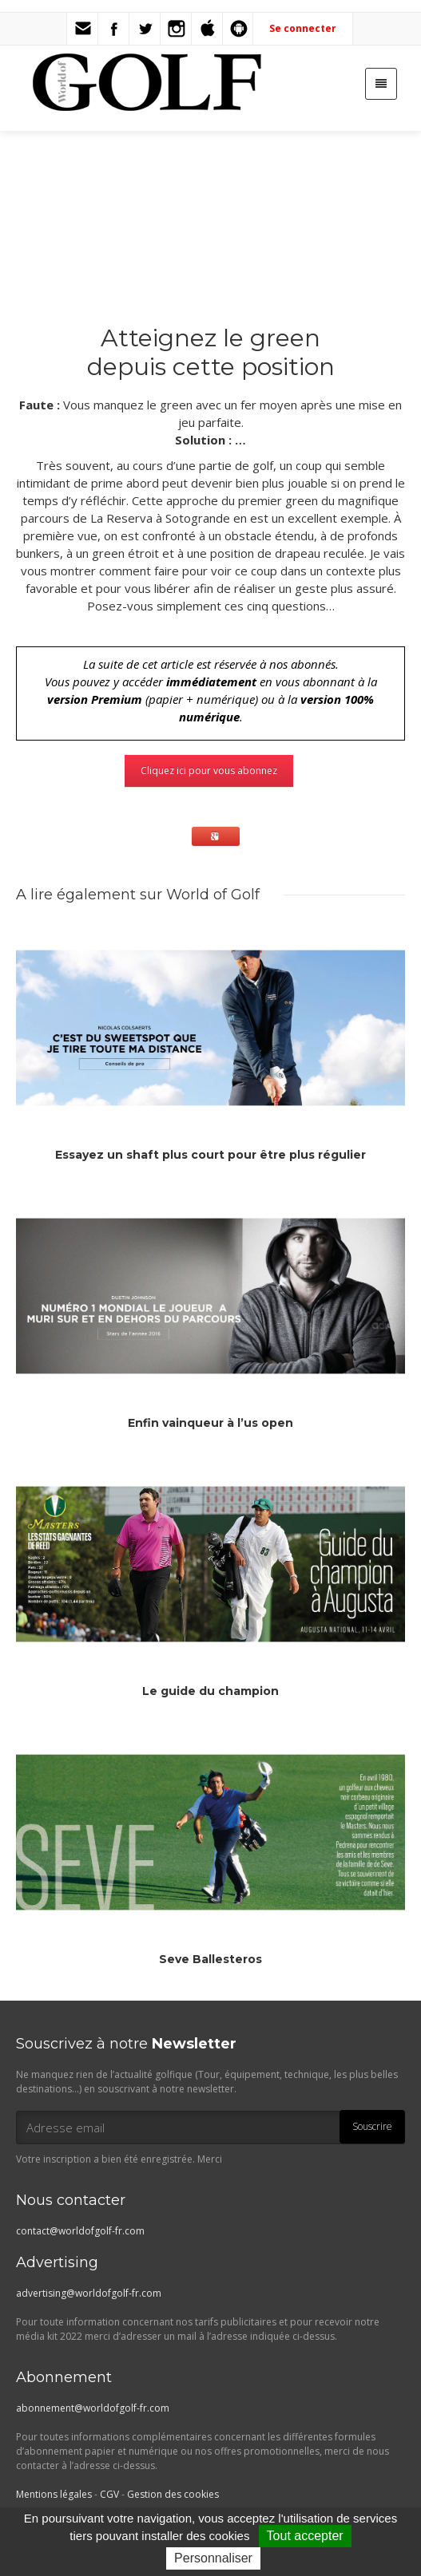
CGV (109, 2494)
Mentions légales (54, 2494)
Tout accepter (305, 2535)
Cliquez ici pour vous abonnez (209, 770)
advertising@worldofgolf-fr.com (88, 2293)
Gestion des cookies (173, 2494)
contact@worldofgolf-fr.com (80, 2231)
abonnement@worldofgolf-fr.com (92, 2408)
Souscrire (372, 2126)
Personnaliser (213, 2558)
